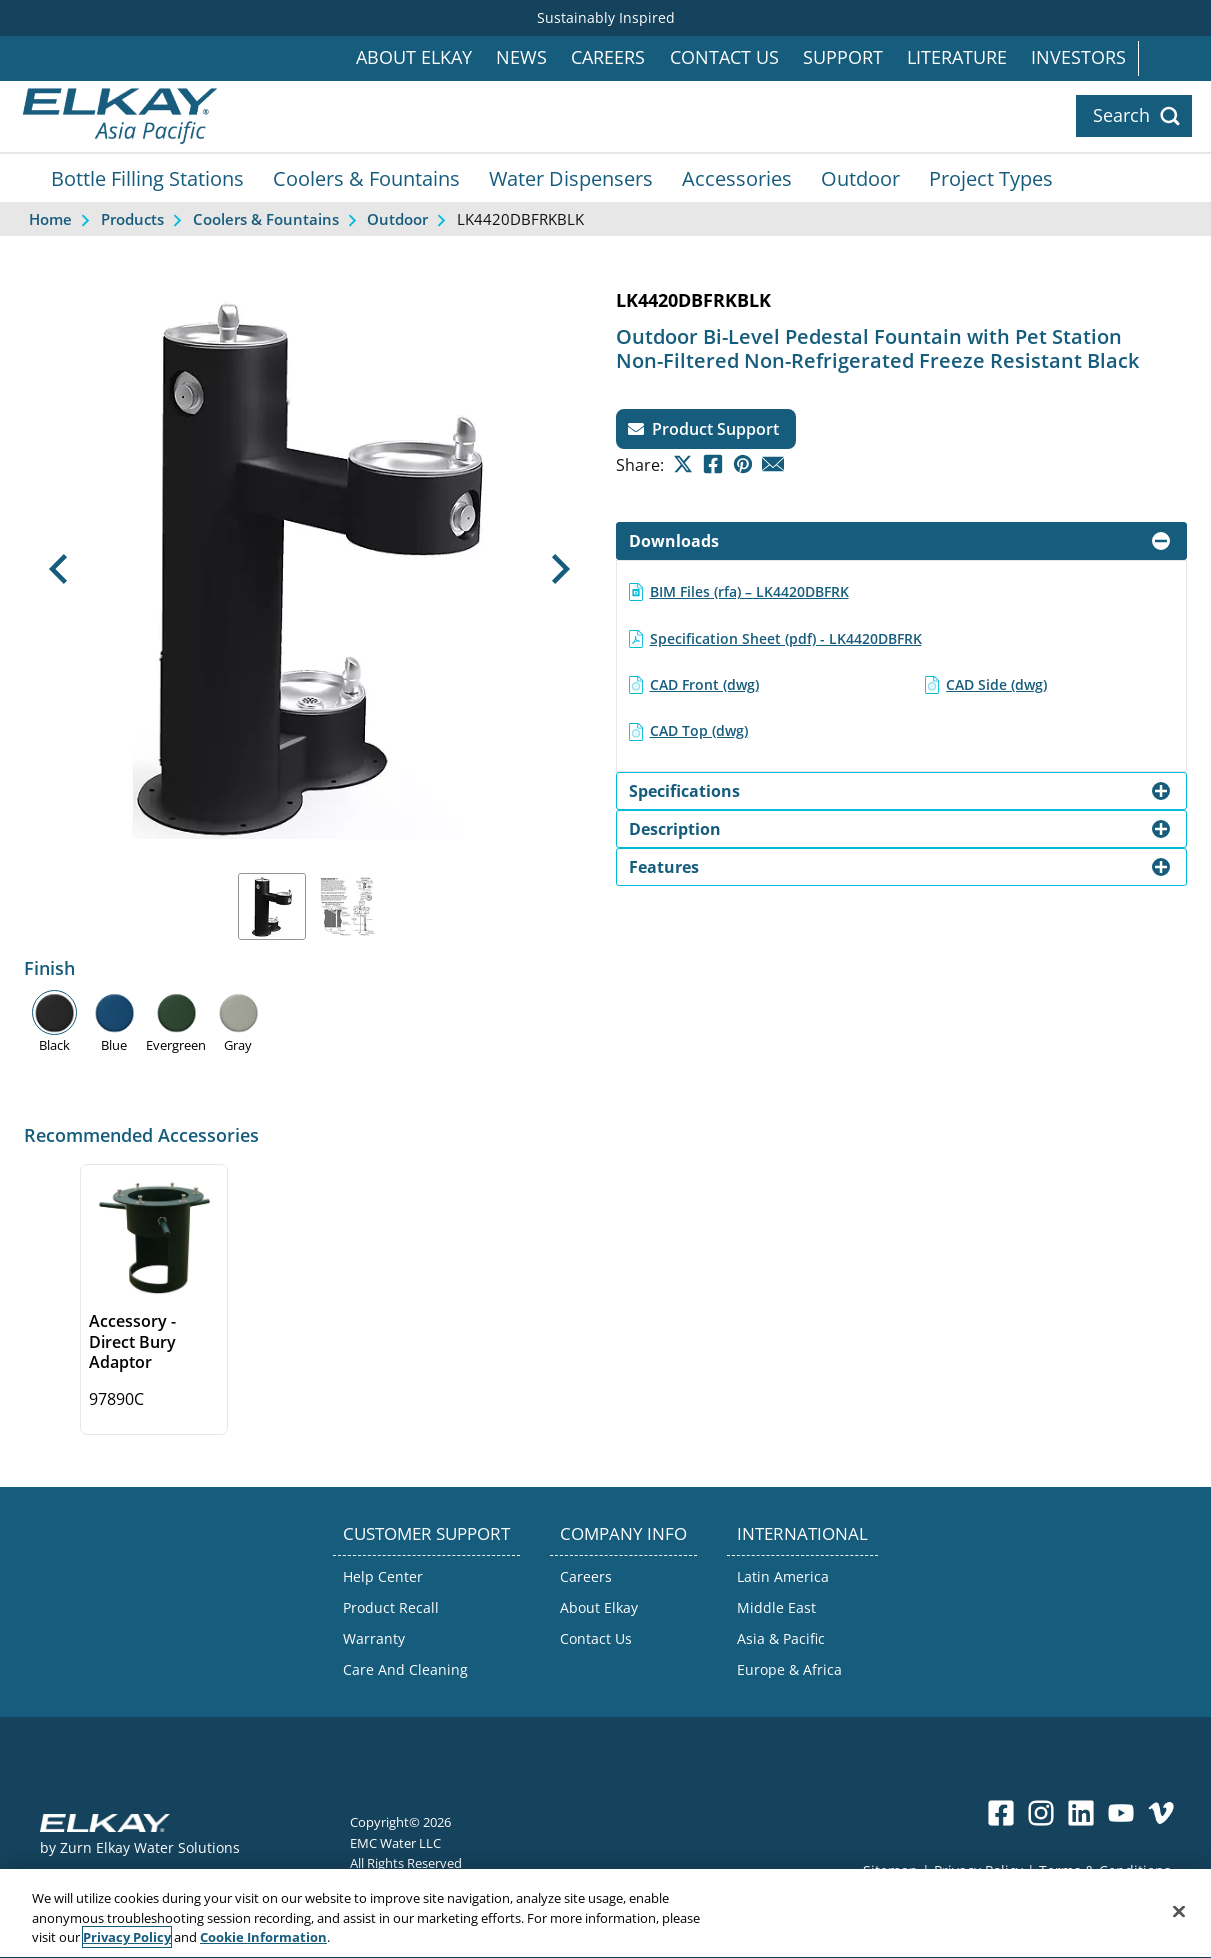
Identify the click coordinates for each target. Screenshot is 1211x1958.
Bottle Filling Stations (147, 178)
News (521, 57)
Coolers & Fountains (366, 178)
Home (50, 219)
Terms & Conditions (1105, 1870)
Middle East (776, 1607)
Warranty (374, 1638)
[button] (58, 570)
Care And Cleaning (405, 1669)
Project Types (991, 178)
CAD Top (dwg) (699, 730)
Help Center (383, 1576)
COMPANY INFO (623, 1533)
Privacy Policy (978, 1870)
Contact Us (724, 57)
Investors (1078, 57)
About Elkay (414, 57)
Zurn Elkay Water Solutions (150, 1847)
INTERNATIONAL (802, 1533)
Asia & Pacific (781, 1638)
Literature (957, 57)
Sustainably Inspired (606, 17)
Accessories (737, 178)
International (1174, 58)
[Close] (1179, 1934)
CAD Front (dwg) (704, 684)
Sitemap (890, 1870)
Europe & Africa (789, 1669)
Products (132, 219)
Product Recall (391, 1607)
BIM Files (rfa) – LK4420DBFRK (749, 591)
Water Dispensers (571, 178)
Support (843, 57)
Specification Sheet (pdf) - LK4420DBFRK (786, 638)
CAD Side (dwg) (996, 684)
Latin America (783, 1576)
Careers (608, 57)
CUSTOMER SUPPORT (426, 1533)
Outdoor (860, 178)
